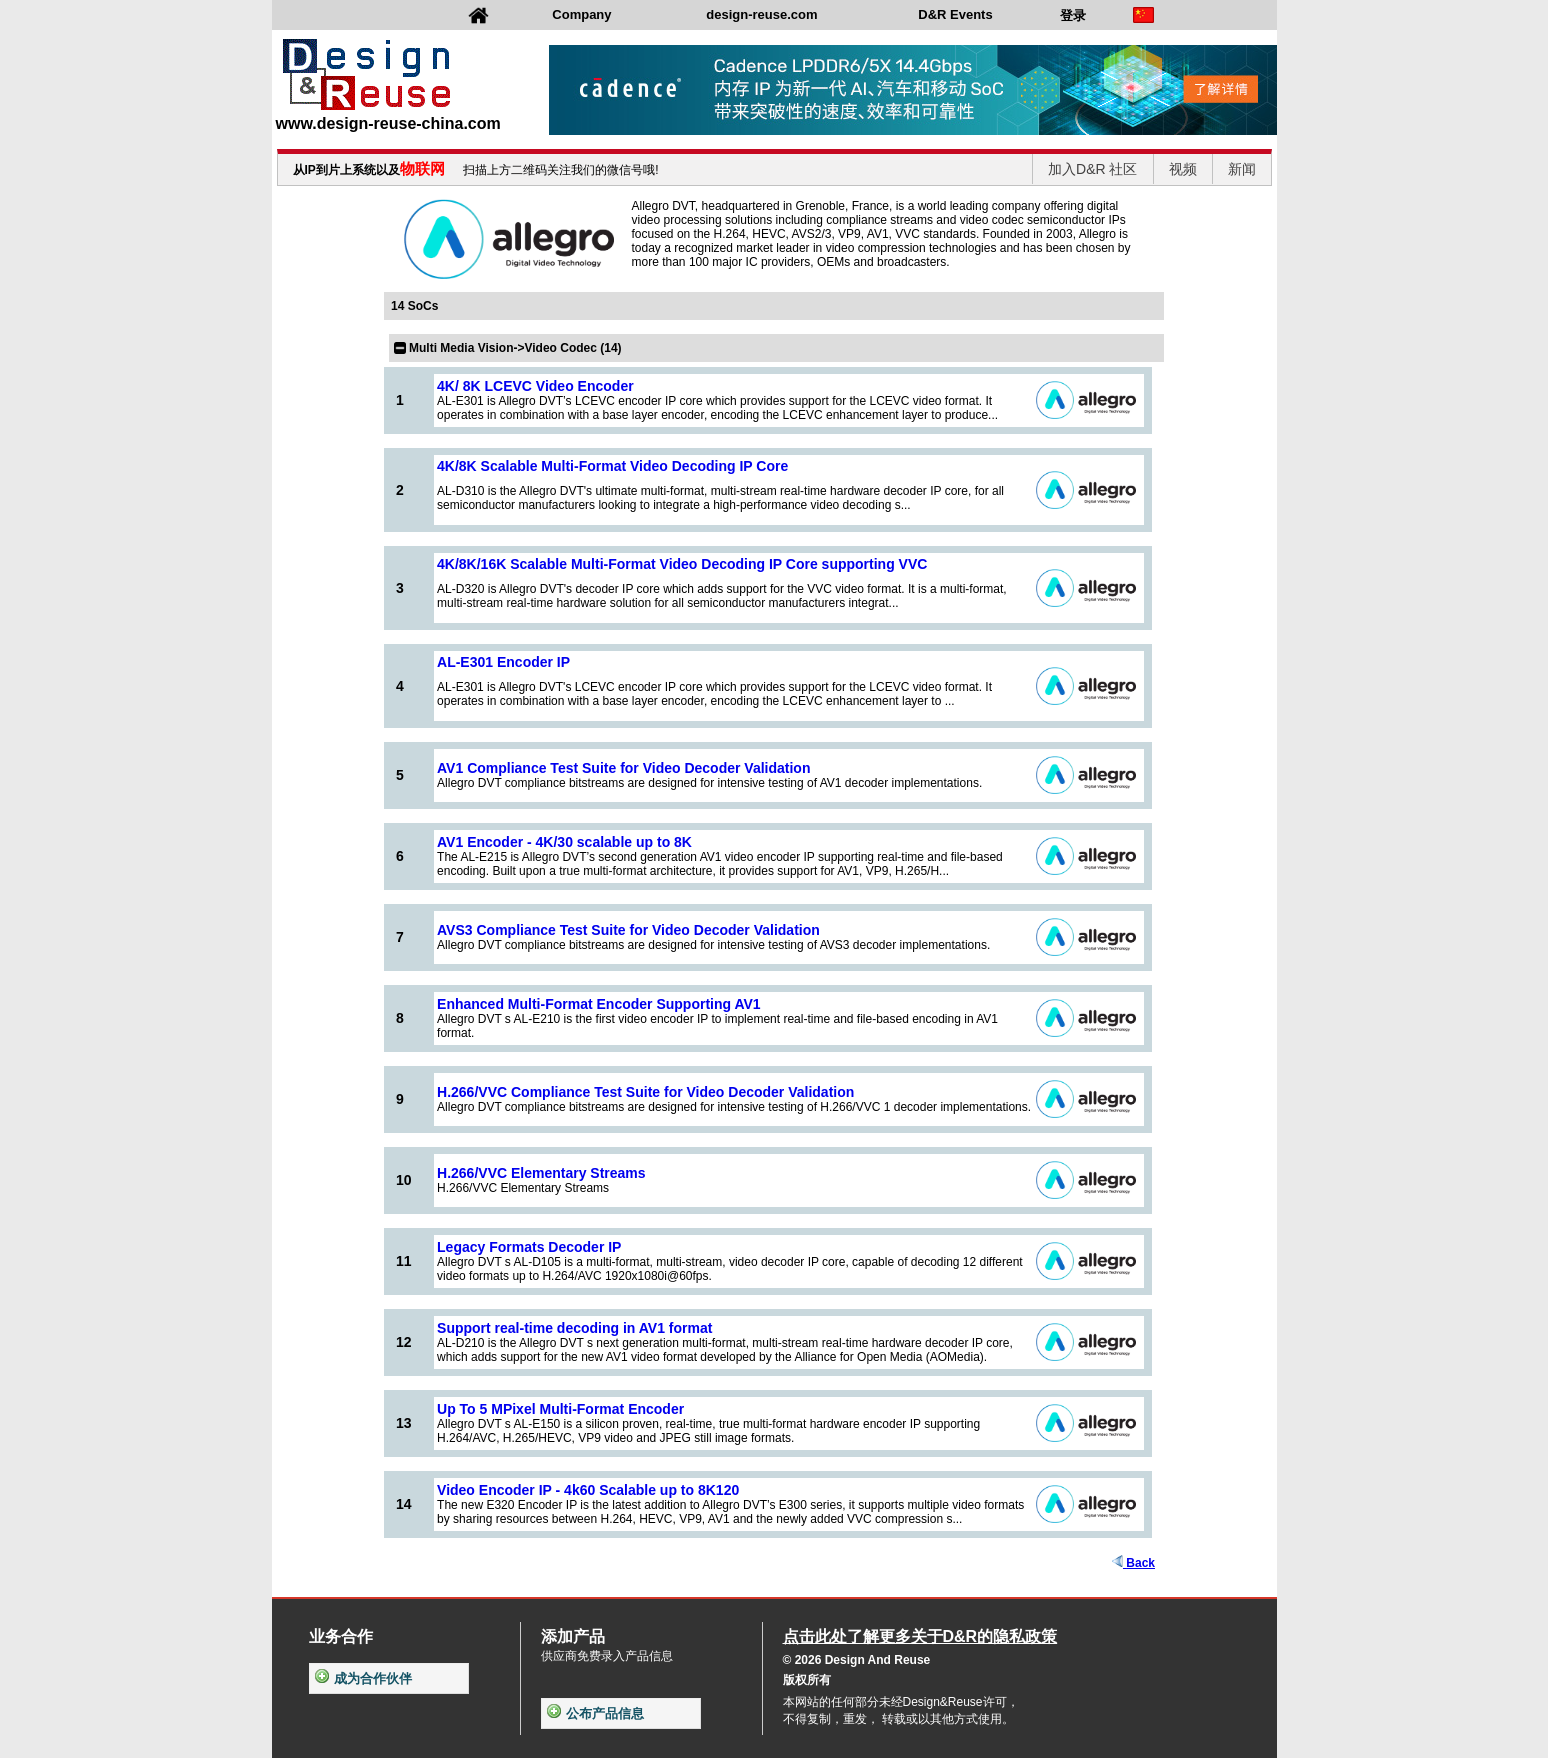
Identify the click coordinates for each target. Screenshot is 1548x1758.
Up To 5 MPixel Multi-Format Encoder (560, 1409)
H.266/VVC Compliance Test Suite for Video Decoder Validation (645, 1092)
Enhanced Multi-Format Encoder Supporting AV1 (599, 1004)
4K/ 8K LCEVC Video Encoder (535, 386)
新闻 (1242, 169)
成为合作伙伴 (363, 1678)
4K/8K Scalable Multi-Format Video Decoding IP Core (612, 466)
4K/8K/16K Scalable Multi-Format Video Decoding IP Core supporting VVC (682, 564)
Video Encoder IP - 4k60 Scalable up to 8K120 (588, 1490)
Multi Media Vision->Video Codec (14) (515, 348)
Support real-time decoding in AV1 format (574, 1328)
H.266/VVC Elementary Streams (541, 1173)
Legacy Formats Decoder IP (529, 1247)
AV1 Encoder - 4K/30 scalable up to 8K (564, 842)
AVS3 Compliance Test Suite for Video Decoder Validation (628, 930)
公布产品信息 (595, 1713)
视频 (1183, 169)
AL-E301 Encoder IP (503, 662)
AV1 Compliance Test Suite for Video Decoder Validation (623, 768)
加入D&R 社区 (1092, 169)
